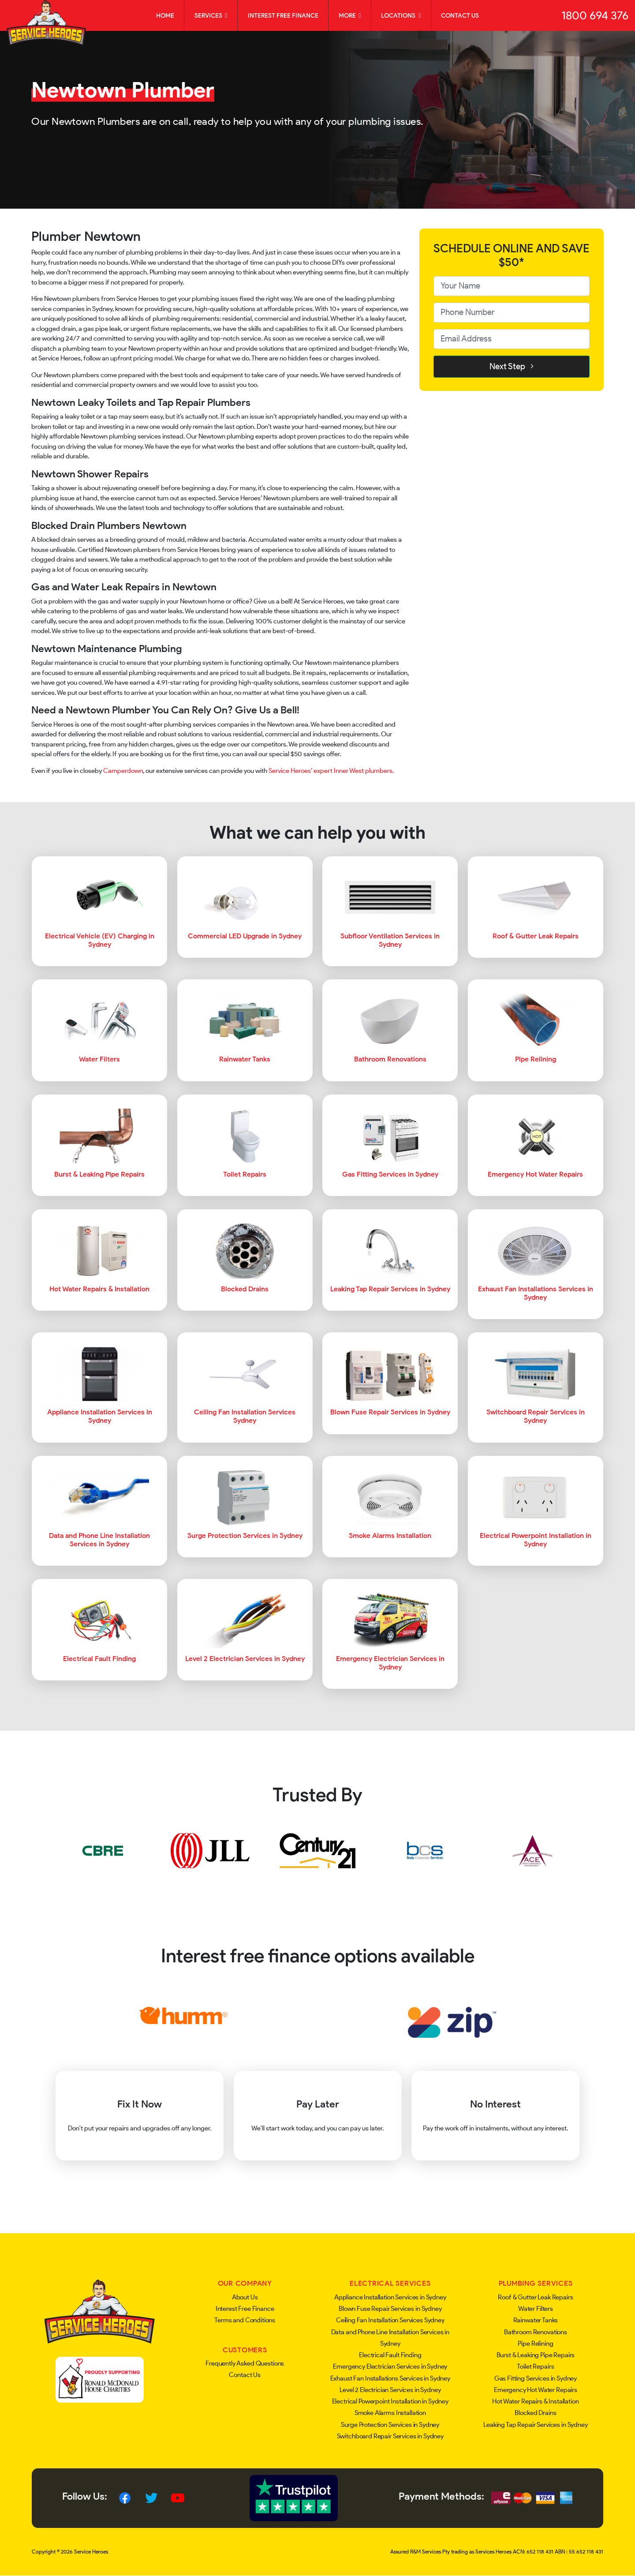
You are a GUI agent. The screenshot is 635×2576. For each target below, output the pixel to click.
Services (211, 15)
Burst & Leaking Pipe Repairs (536, 2355)
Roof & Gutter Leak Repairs (535, 2297)
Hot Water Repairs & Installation (535, 2401)
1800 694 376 (594, 15)
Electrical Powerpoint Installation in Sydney (390, 2401)
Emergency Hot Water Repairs (535, 2390)
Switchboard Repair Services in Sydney (390, 2436)
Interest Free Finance (283, 15)
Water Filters (535, 2309)
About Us (245, 2297)
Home (165, 15)
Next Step (511, 366)
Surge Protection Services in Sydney (390, 2425)
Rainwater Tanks (535, 2320)
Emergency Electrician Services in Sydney (390, 2366)
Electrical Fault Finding (390, 2355)
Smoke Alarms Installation (390, 2413)
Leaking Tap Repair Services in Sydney (535, 2425)
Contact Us (460, 15)
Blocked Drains (535, 2413)
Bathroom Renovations (535, 2332)
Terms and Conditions (244, 2320)
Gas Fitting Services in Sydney (535, 2378)
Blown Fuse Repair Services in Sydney (390, 2309)
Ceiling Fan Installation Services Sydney (390, 2320)
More (350, 15)
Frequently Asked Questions (244, 2363)
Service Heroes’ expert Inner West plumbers (330, 771)
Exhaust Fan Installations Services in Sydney (390, 2378)
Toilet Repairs (535, 2366)
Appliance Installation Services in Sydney (390, 2297)
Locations (401, 15)
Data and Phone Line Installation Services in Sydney (390, 2337)
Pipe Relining (535, 2343)
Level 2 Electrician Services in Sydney (390, 2390)
